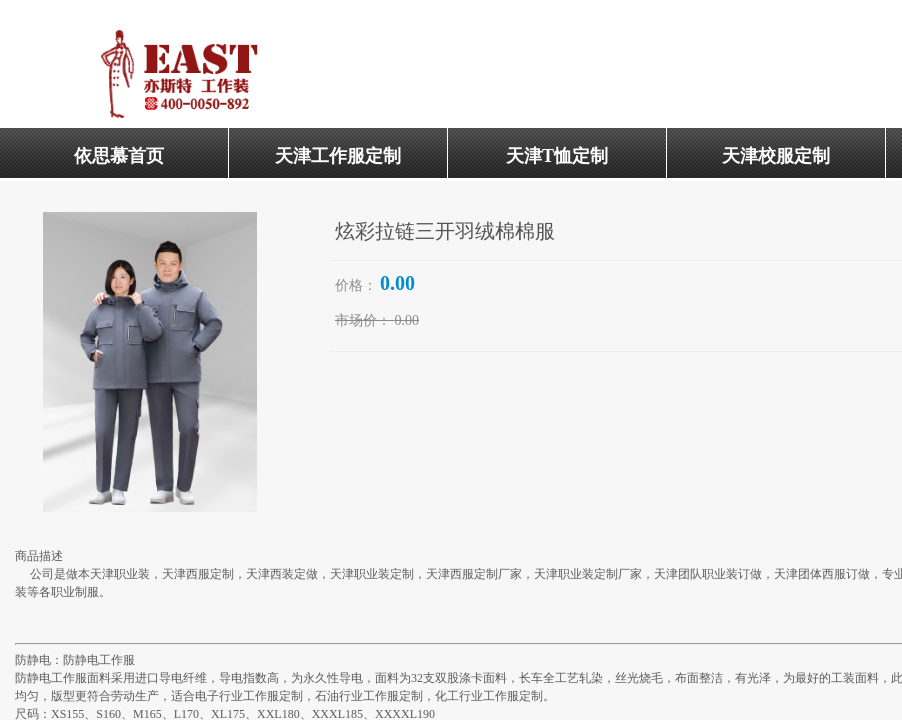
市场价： (363, 320)
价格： (356, 285)
